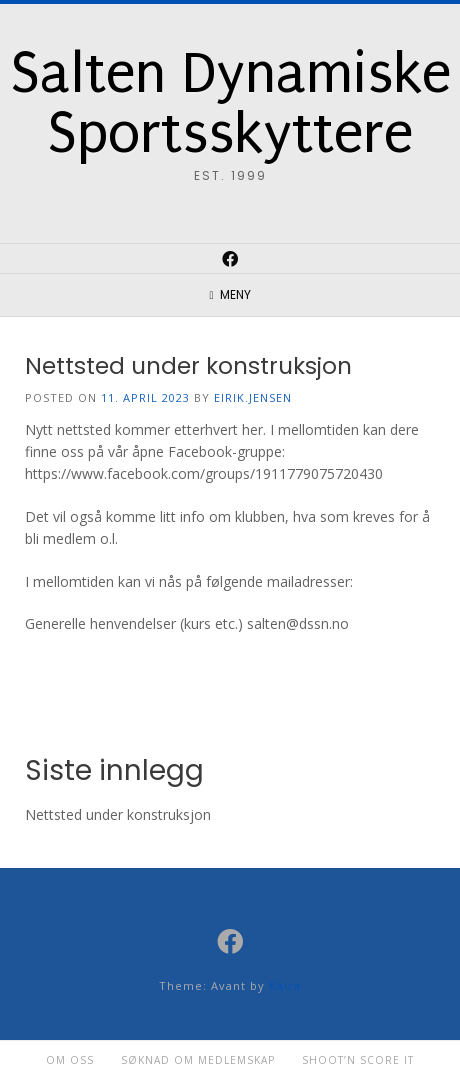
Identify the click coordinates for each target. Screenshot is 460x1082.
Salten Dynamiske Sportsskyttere (230, 104)
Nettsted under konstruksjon (188, 366)
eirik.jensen (253, 397)
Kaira (285, 985)
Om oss (70, 1060)
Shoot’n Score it (358, 1060)
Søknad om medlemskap (198, 1060)
